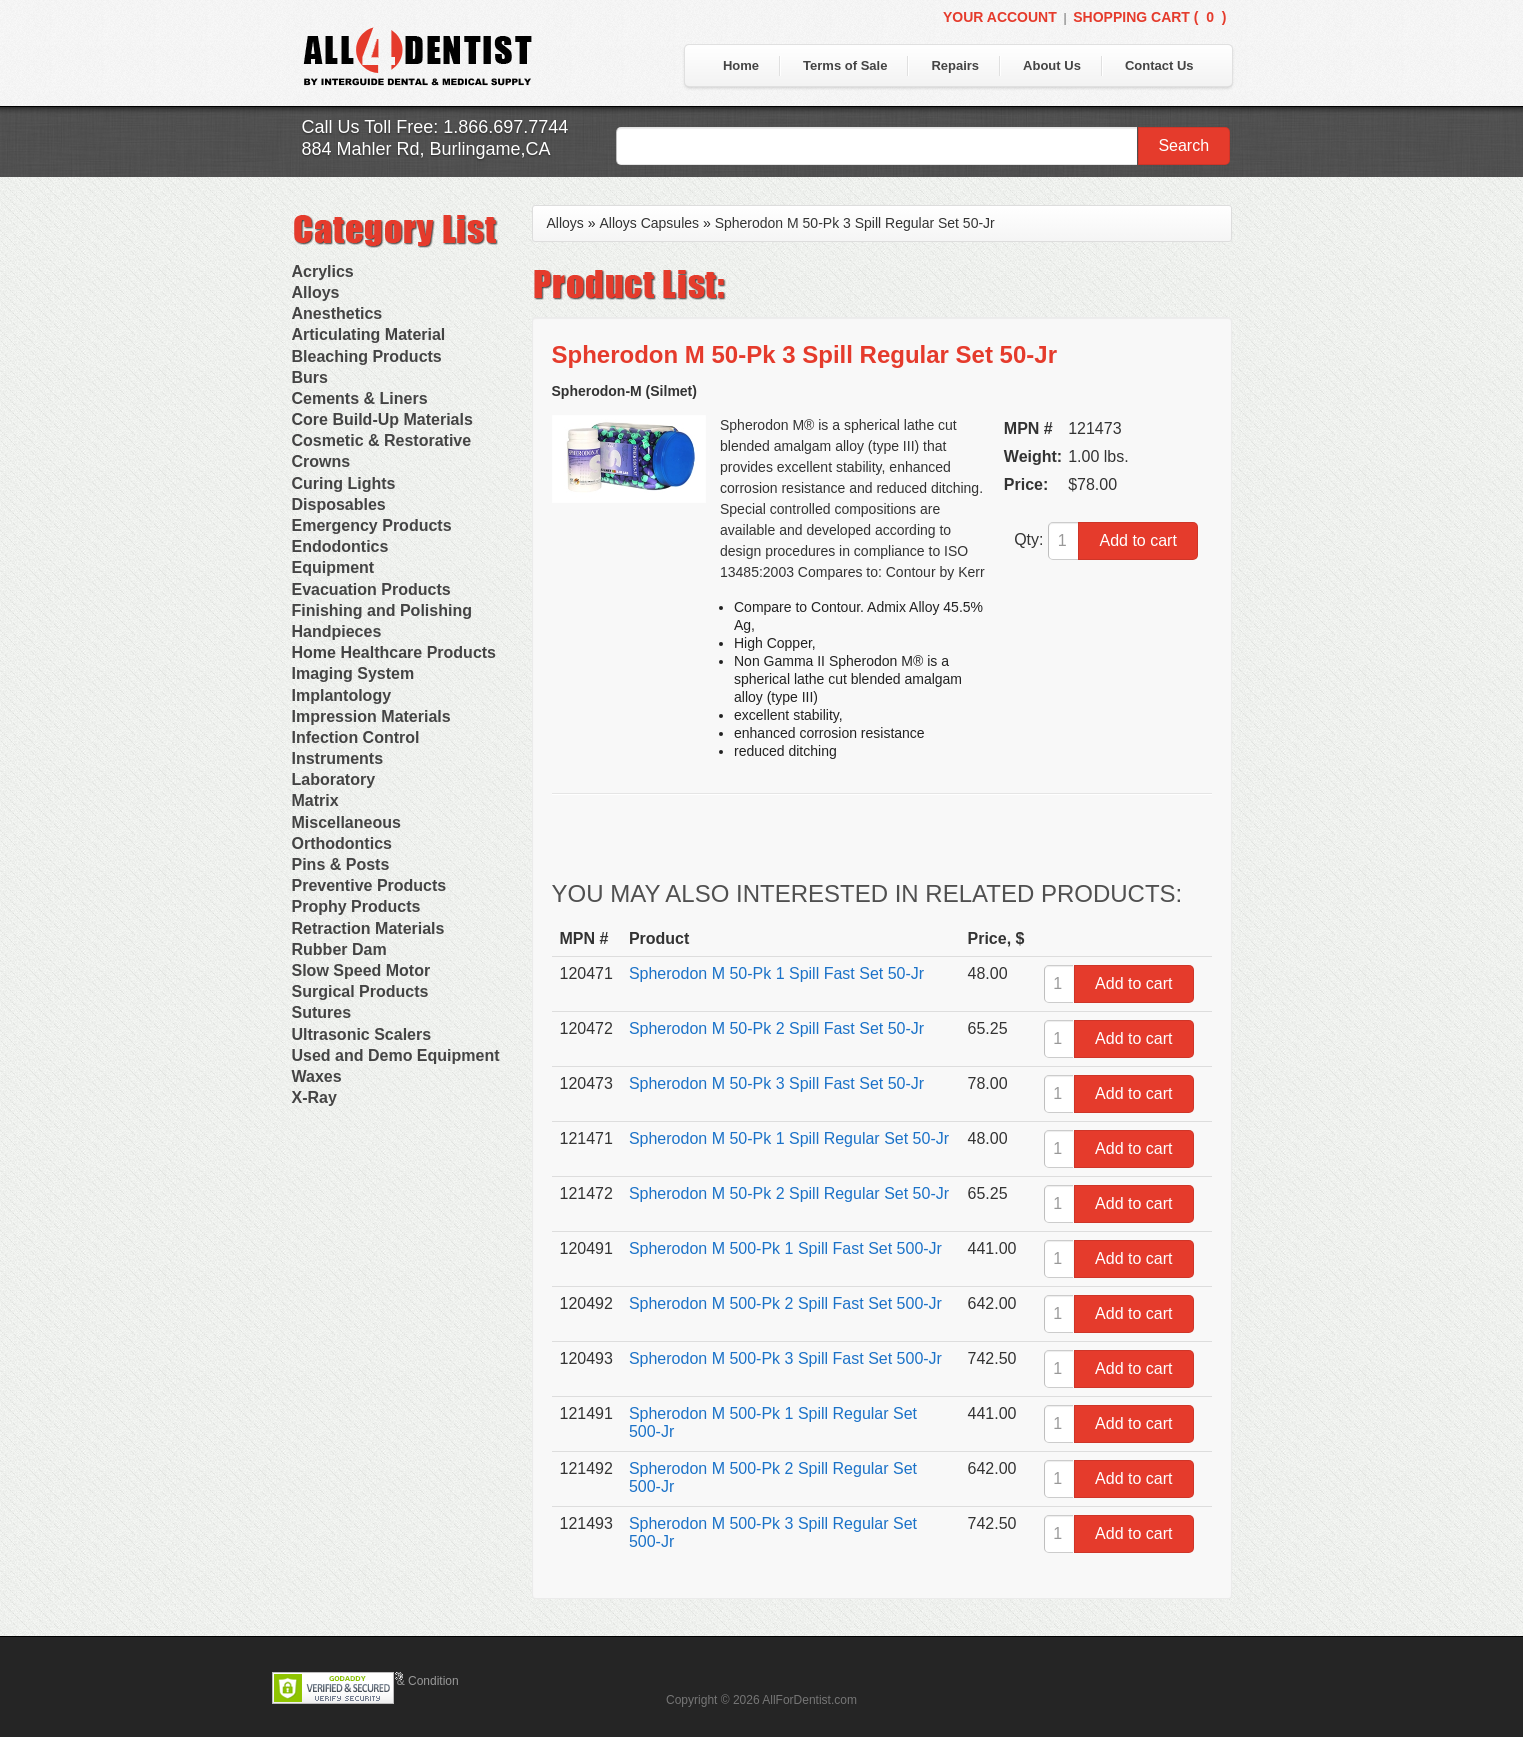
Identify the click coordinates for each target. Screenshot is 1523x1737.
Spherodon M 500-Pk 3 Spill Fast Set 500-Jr (785, 1358)
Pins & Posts (341, 864)
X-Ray (314, 1097)
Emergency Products (372, 525)
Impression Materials (371, 716)
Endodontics (340, 546)
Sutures (322, 1012)
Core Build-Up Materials (382, 419)
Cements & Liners (360, 398)
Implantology (342, 695)
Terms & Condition (410, 1681)
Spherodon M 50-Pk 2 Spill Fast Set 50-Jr (776, 1028)
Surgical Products (360, 991)
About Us (1052, 65)
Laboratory (334, 779)
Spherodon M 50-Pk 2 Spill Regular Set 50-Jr (789, 1193)
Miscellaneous (346, 822)
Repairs (955, 65)
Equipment (333, 567)
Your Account (1000, 17)
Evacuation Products (371, 589)
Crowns (321, 461)
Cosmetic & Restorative (382, 440)
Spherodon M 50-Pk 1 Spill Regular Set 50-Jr (789, 1138)
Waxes (317, 1076)
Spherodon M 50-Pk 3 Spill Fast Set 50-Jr (776, 1083)
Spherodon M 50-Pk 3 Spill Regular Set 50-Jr (855, 223)
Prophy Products (356, 906)
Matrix (315, 800)
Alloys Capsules (649, 223)
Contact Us (1159, 65)
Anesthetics (337, 313)
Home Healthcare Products (394, 652)
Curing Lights (344, 483)
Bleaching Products (367, 356)
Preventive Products (369, 885)
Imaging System (353, 673)
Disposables (339, 504)
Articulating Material (369, 334)
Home (741, 65)
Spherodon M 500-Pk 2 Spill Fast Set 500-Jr (785, 1303)
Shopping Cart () (1149, 17)
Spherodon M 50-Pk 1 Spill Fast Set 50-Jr (776, 973)
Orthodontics (342, 843)
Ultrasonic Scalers (362, 1034)
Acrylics (323, 271)
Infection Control (356, 737)
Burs (310, 377)
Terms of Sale (845, 65)
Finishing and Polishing (382, 610)
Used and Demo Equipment (396, 1055)
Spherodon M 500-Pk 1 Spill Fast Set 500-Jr (785, 1248)
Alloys (316, 292)
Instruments (338, 758)
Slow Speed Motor (361, 970)
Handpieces (337, 631)
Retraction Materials (368, 928)
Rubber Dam (339, 949)
